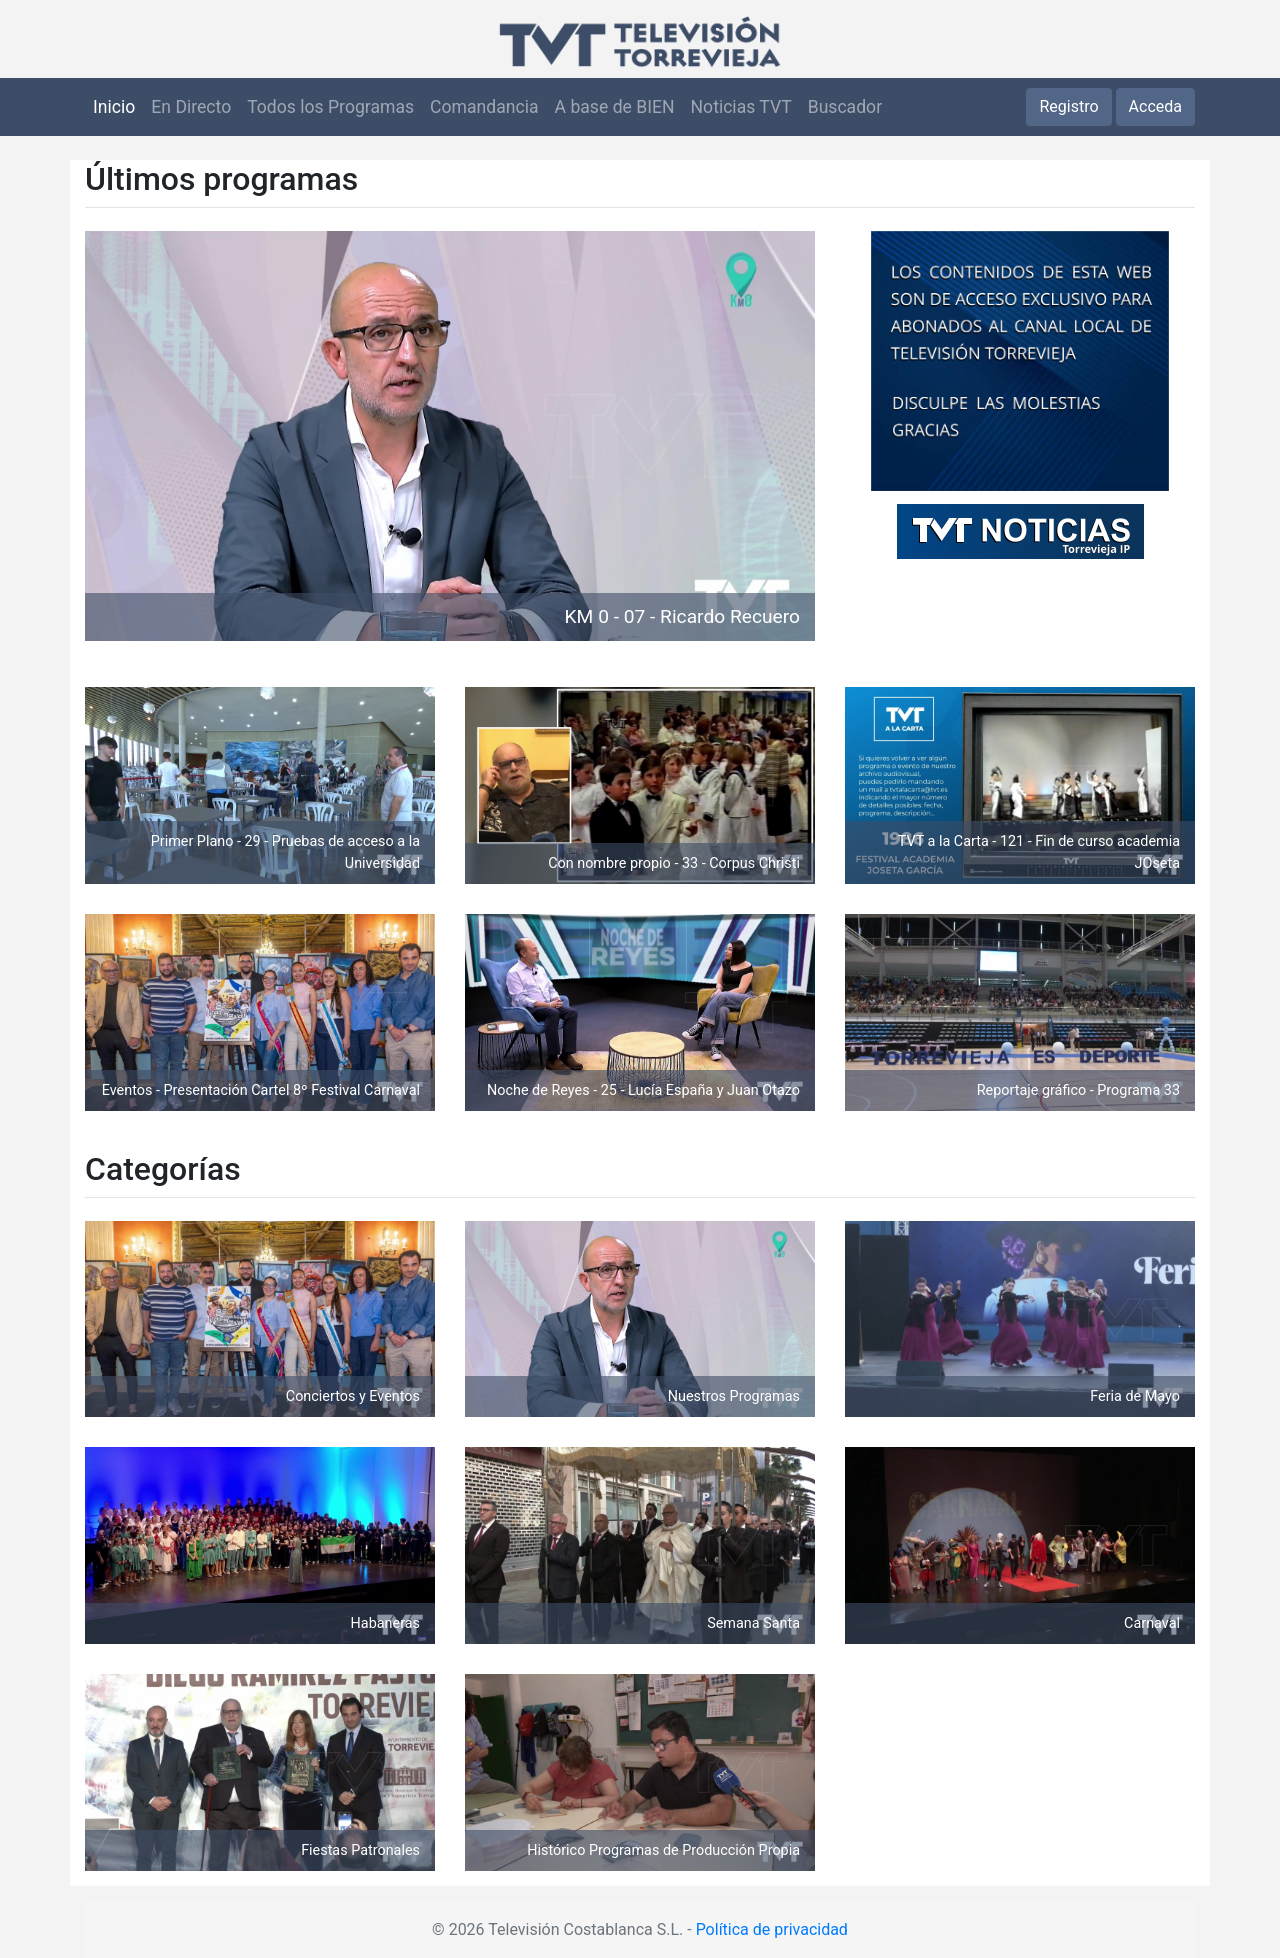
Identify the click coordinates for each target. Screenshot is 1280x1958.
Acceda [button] (1155, 106)
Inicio (114, 107)
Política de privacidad (772, 1929)
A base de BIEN (615, 107)
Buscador (845, 107)
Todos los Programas (330, 107)
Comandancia (484, 107)
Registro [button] (1068, 106)
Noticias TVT (741, 107)
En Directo (191, 107)
